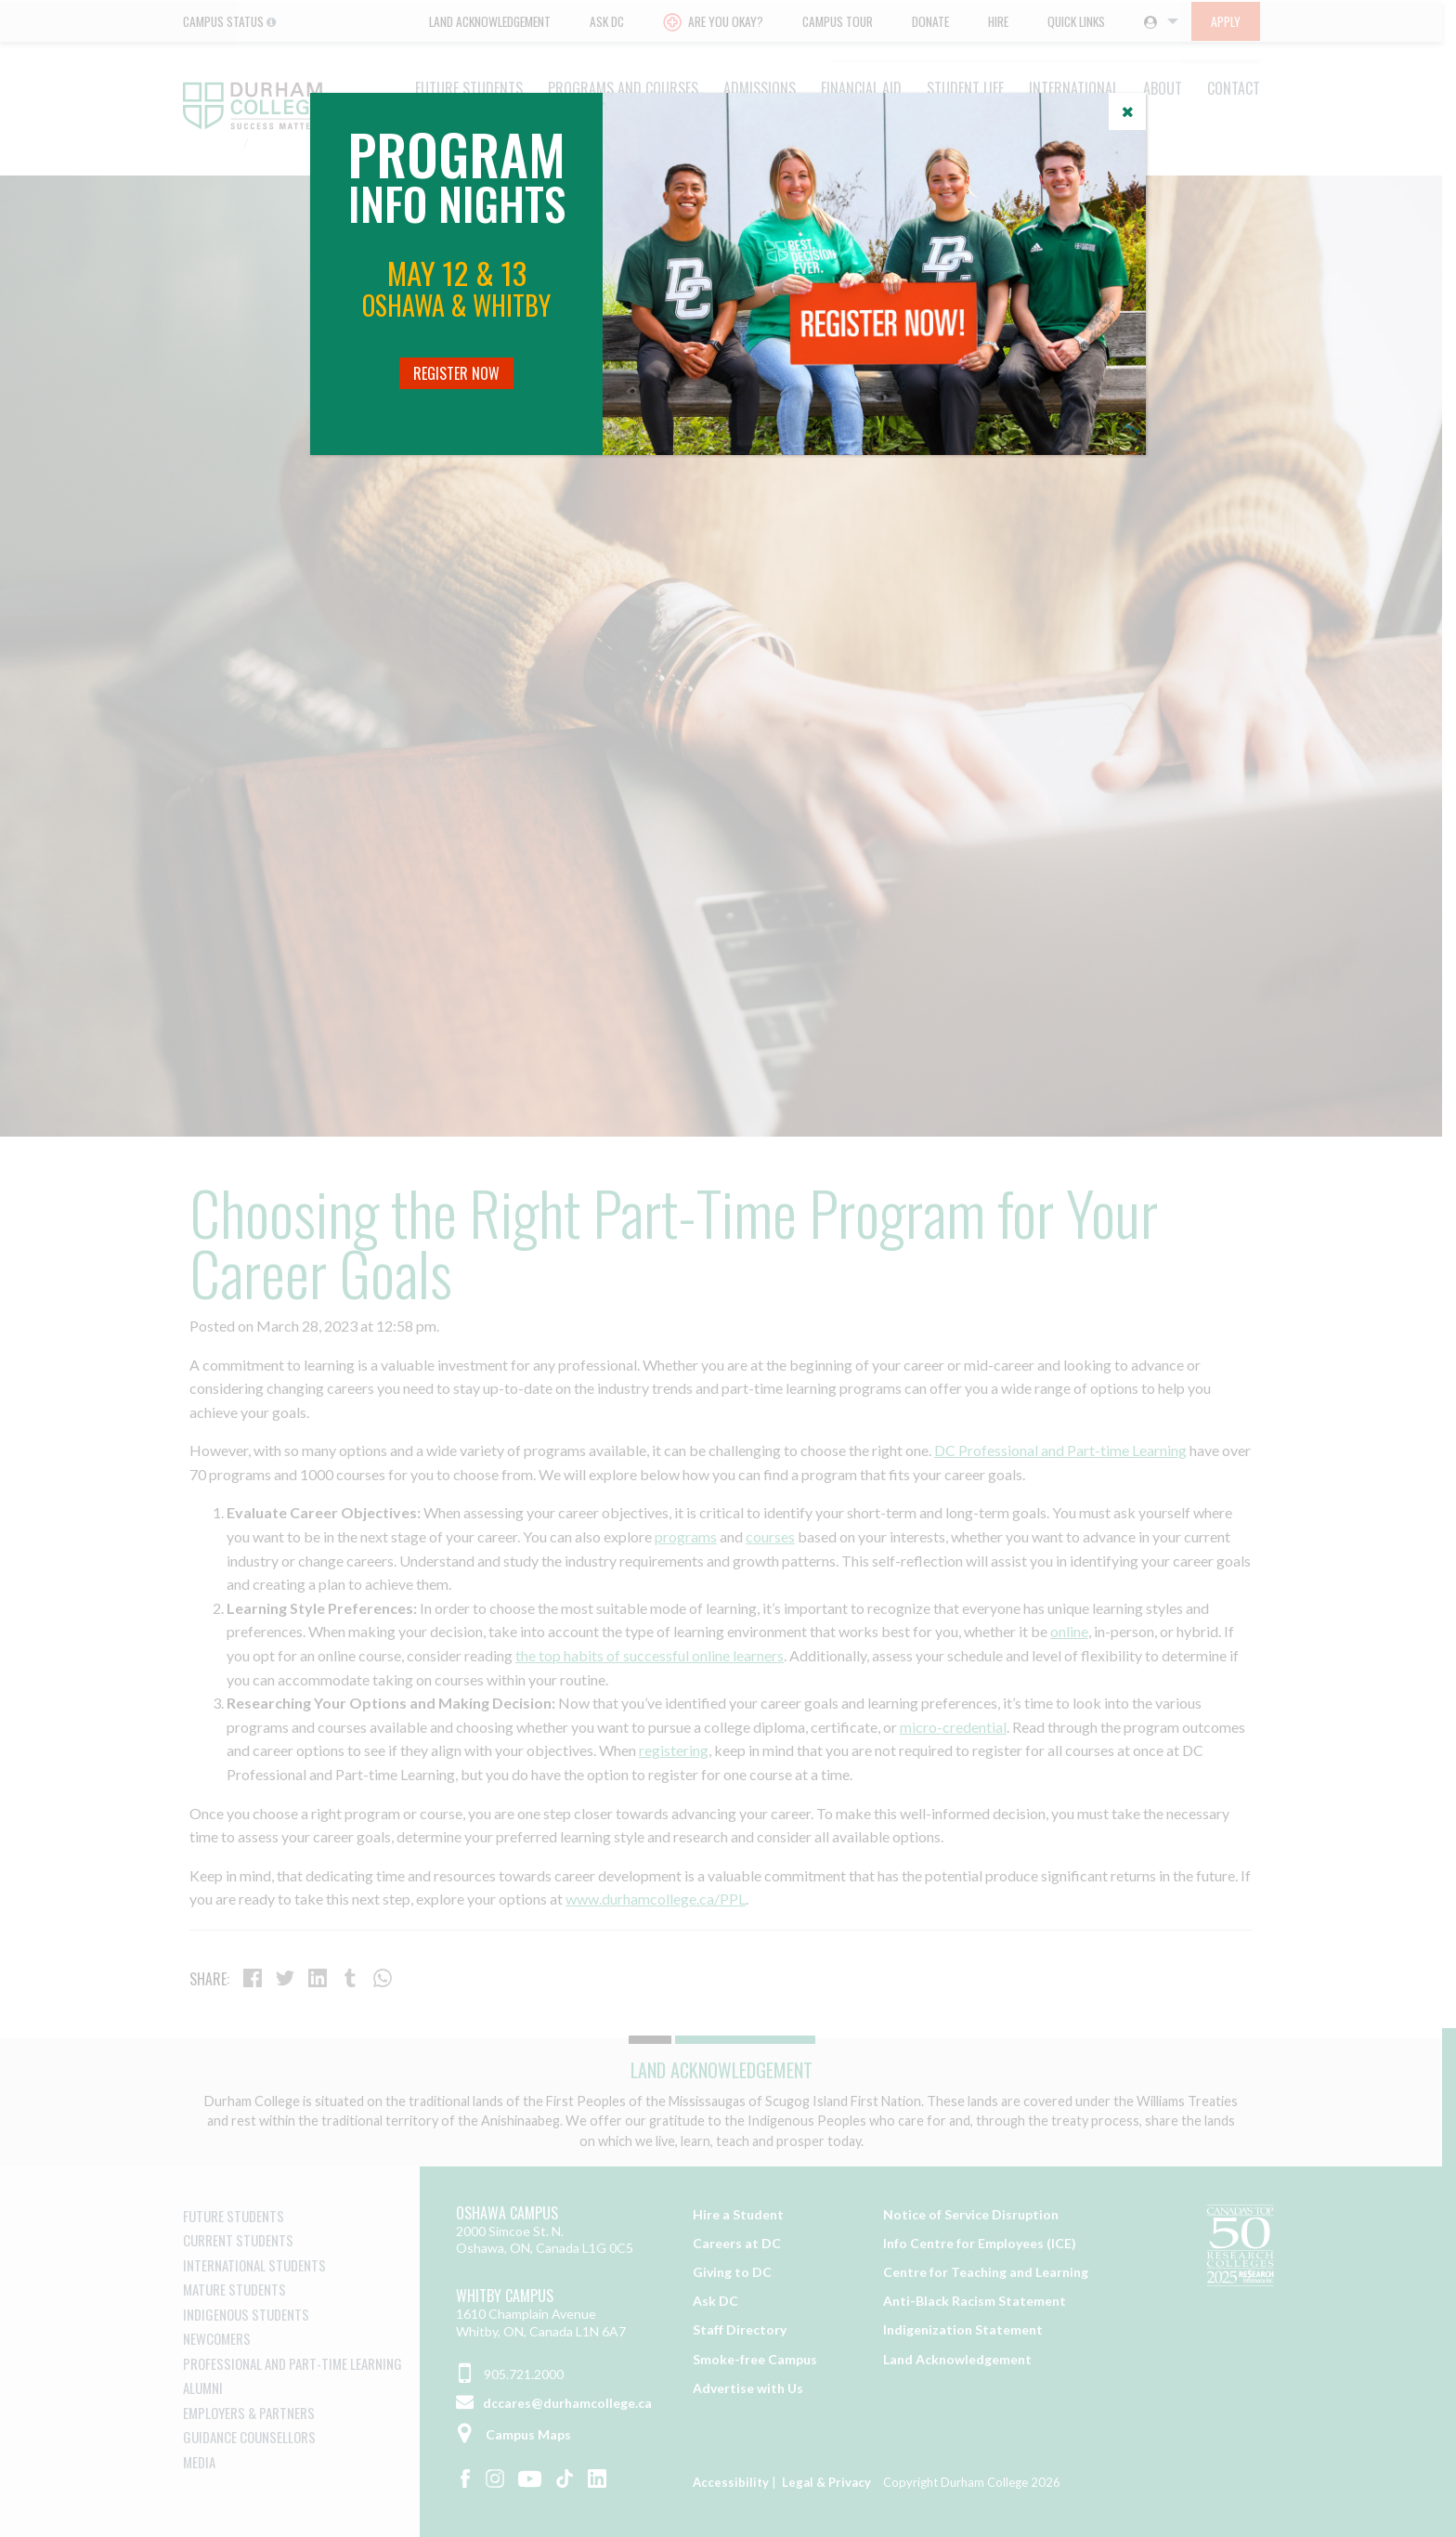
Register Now (456, 373)
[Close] (1127, 111)
